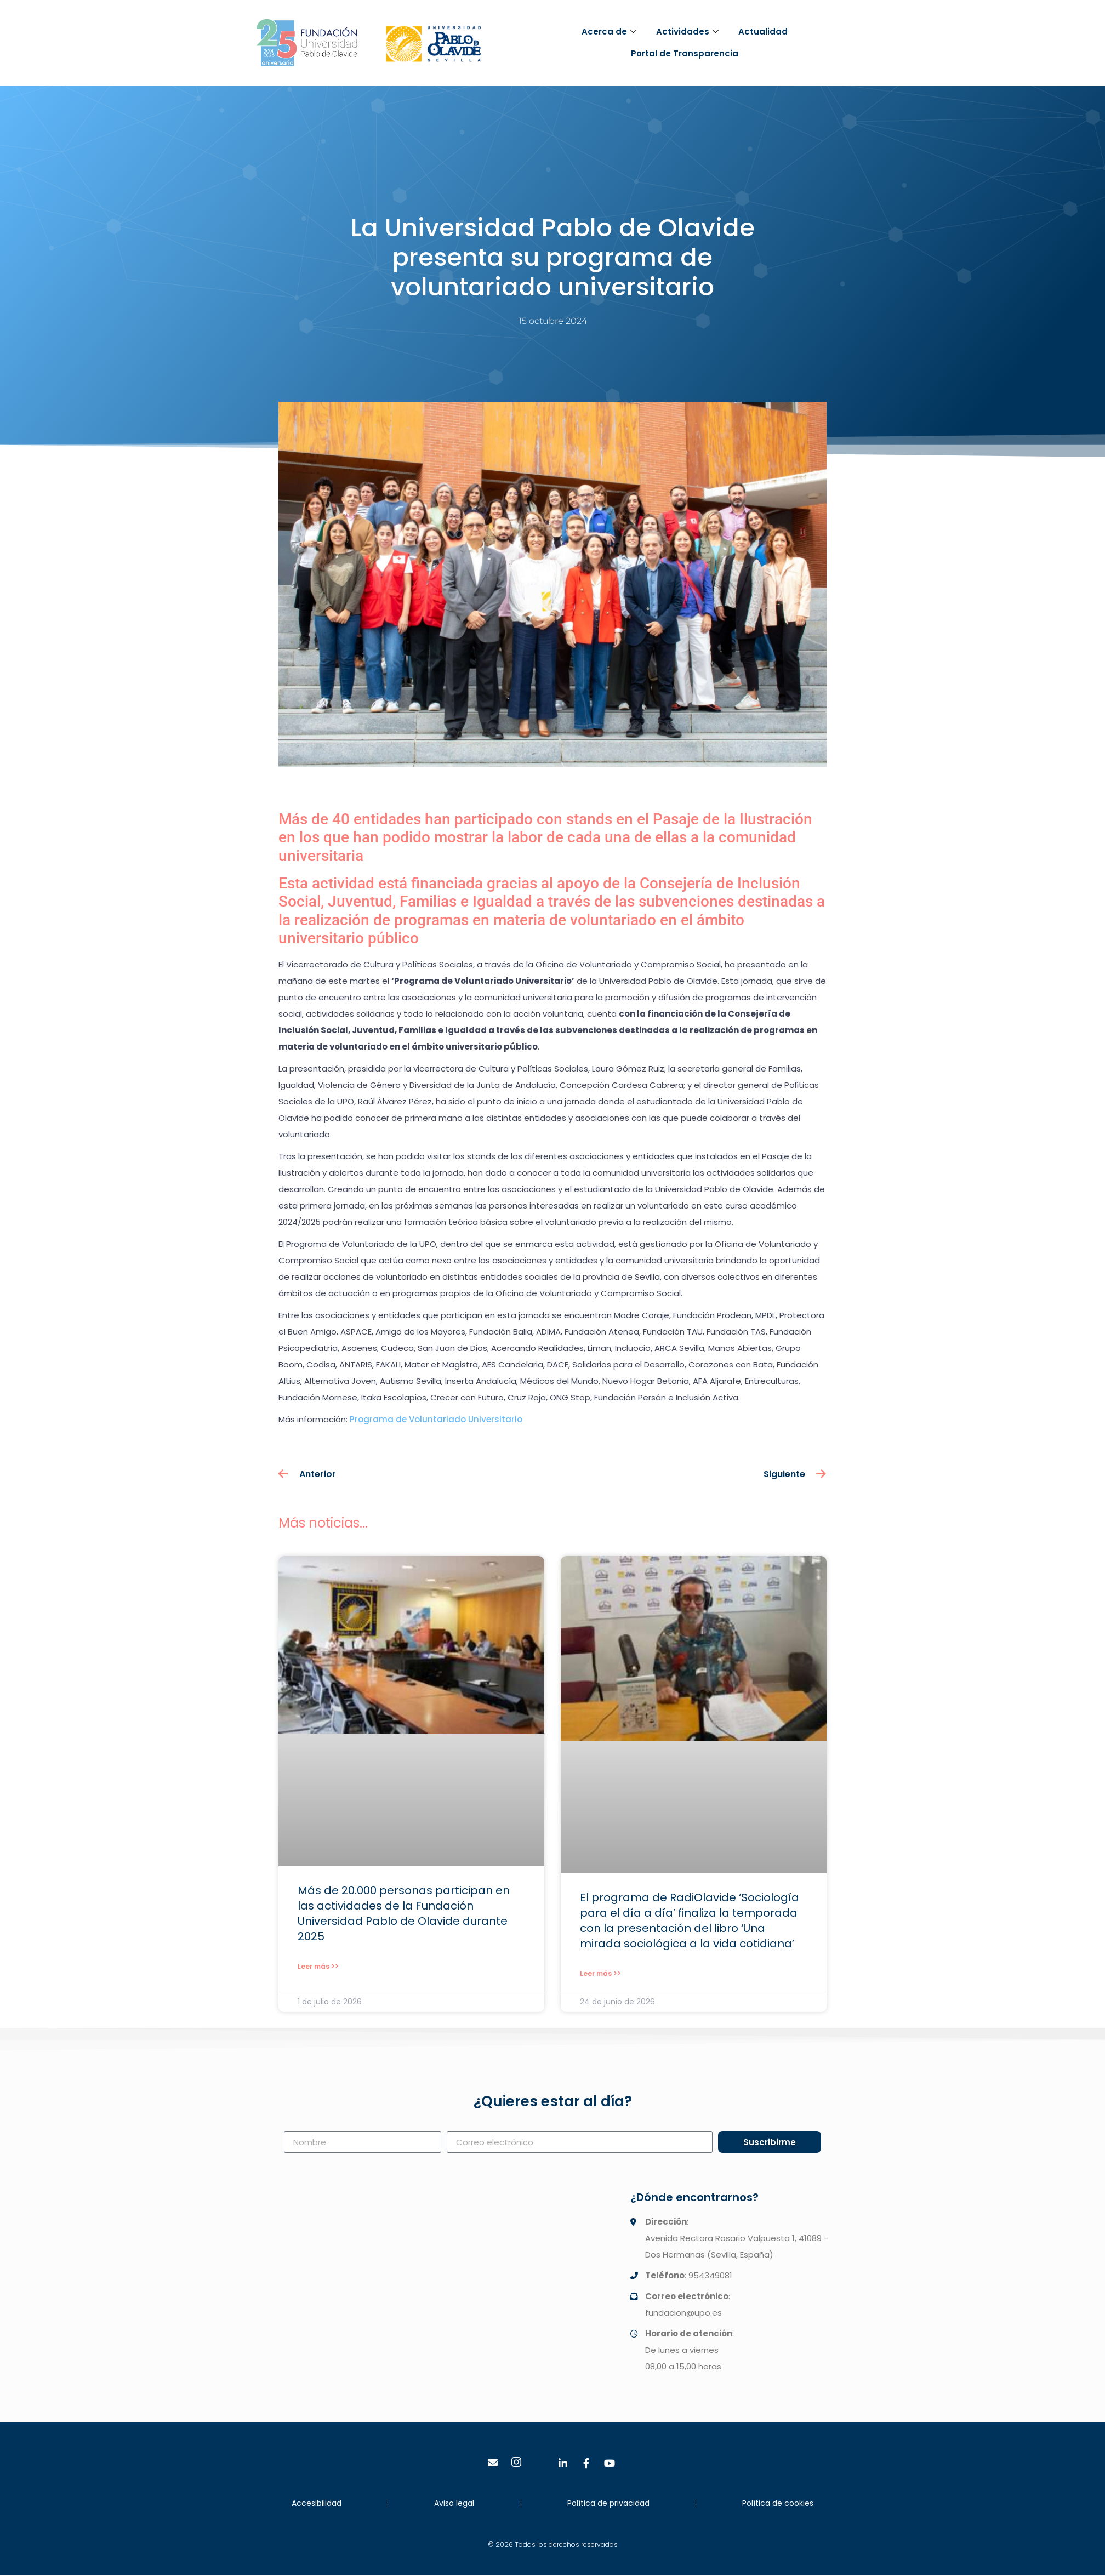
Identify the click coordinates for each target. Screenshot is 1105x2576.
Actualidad (763, 31)
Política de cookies (777, 2503)
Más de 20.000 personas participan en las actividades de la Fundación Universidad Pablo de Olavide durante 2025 (404, 1913)
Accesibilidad (316, 2503)
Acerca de (609, 32)
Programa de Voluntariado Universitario (436, 1419)
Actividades (687, 32)
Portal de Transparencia (684, 53)
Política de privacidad (608, 2503)
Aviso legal (454, 2503)
